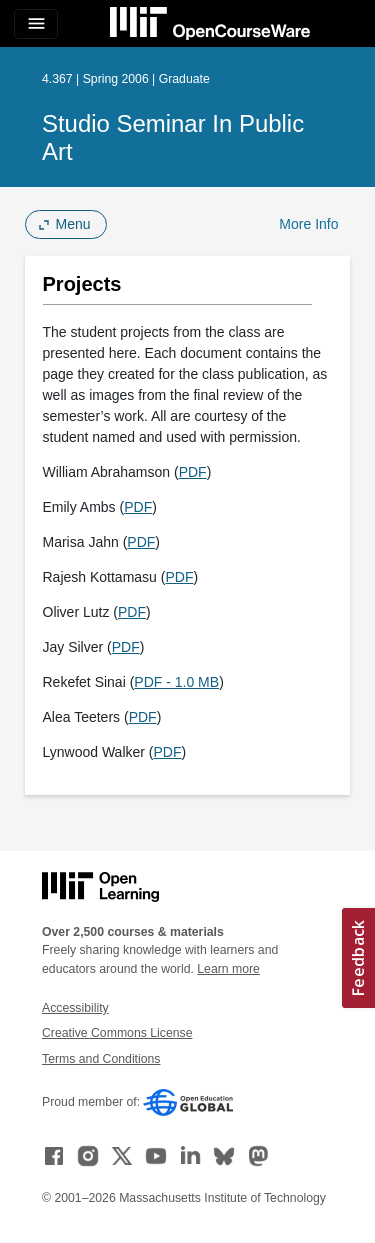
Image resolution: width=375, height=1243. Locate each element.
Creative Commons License (117, 1033)
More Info (308, 224)
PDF (193, 472)
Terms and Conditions (101, 1059)
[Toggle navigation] (36, 24)
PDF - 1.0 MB (176, 682)
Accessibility (75, 1008)
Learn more (228, 969)
